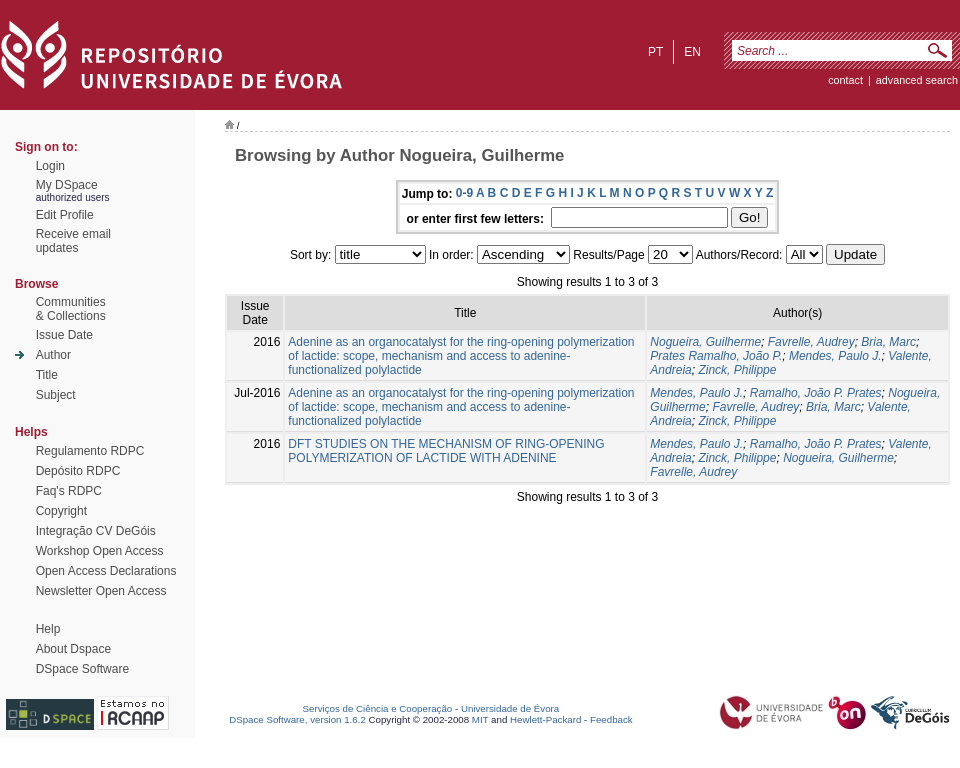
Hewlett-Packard (545, 719)
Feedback (611, 719)
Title (47, 375)
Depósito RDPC (78, 471)
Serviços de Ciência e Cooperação (378, 708)
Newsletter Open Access (101, 591)
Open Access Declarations (106, 571)
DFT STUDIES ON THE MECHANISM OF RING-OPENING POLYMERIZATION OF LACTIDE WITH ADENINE (446, 451)
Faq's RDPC (69, 491)
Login (50, 166)
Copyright (61, 511)
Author (53, 355)
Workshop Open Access (100, 551)
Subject (56, 395)
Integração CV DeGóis (96, 531)
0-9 (464, 193)
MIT (480, 719)
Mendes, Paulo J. (835, 356)
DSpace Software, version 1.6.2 (297, 719)
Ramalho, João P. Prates (816, 393)
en (692, 52)
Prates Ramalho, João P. (716, 356)
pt (655, 52)
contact (845, 80)
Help (48, 629)
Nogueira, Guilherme (705, 342)
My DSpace (67, 185)
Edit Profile (65, 215)
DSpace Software (82, 669)
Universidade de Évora (510, 708)
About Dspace (73, 649)
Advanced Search (917, 80)
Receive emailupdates (73, 241)
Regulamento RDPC (90, 451)
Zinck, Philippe (737, 370)
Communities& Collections (71, 309)
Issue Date (64, 335)
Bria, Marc (888, 342)
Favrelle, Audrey (811, 342)
